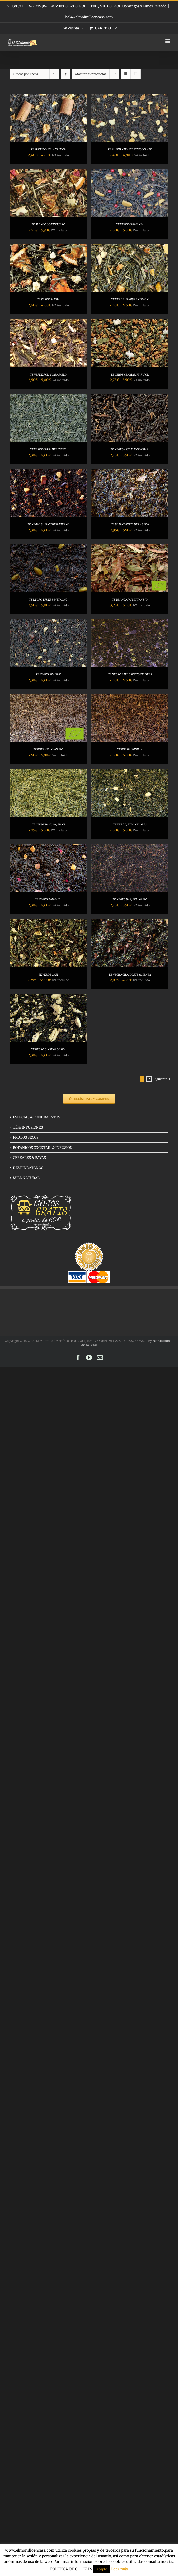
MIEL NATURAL (26, 1178)
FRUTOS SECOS (25, 1137)
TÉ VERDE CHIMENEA (130, 224)
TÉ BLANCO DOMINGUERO (48, 224)
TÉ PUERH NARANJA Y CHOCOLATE (130, 149)
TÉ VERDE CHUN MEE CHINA (48, 449)
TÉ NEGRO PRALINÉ (48, 674)
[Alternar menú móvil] (168, 41)
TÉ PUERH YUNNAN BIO (48, 749)
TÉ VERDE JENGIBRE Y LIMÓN (129, 299)
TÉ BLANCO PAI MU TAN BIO (130, 599)
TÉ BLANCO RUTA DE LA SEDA (130, 524)
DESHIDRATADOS (28, 1168)
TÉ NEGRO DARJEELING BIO (129, 899)
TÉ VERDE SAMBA (48, 299)
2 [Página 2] (149, 1079)
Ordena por (25, 74)
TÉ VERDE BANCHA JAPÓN (48, 824)
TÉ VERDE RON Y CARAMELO (48, 374)
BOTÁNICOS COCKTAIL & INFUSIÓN (42, 1147)
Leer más (119, 2569)
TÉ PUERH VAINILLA (130, 749)
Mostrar (90, 74)
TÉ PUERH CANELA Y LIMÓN (48, 149)
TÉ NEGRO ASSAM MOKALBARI (129, 449)
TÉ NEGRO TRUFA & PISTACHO (48, 599)
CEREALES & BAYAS (29, 1157)
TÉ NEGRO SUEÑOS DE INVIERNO (48, 524)
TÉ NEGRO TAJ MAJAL (48, 899)
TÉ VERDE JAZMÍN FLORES (130, 824)
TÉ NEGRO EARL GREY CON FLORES (130, 674)
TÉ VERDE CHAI (48, 974)
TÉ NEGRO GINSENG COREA (48, 1049)
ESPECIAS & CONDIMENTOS (36, 1117)
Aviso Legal (89, 1345)
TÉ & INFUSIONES (28, 1127)
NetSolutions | (163, 1341)
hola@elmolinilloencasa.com (89, 17)
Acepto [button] (101, 2569)
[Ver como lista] (135, 74)
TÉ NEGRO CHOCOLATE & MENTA (130, 974)
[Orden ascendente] (65, 74)
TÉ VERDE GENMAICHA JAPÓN (130, 374)
